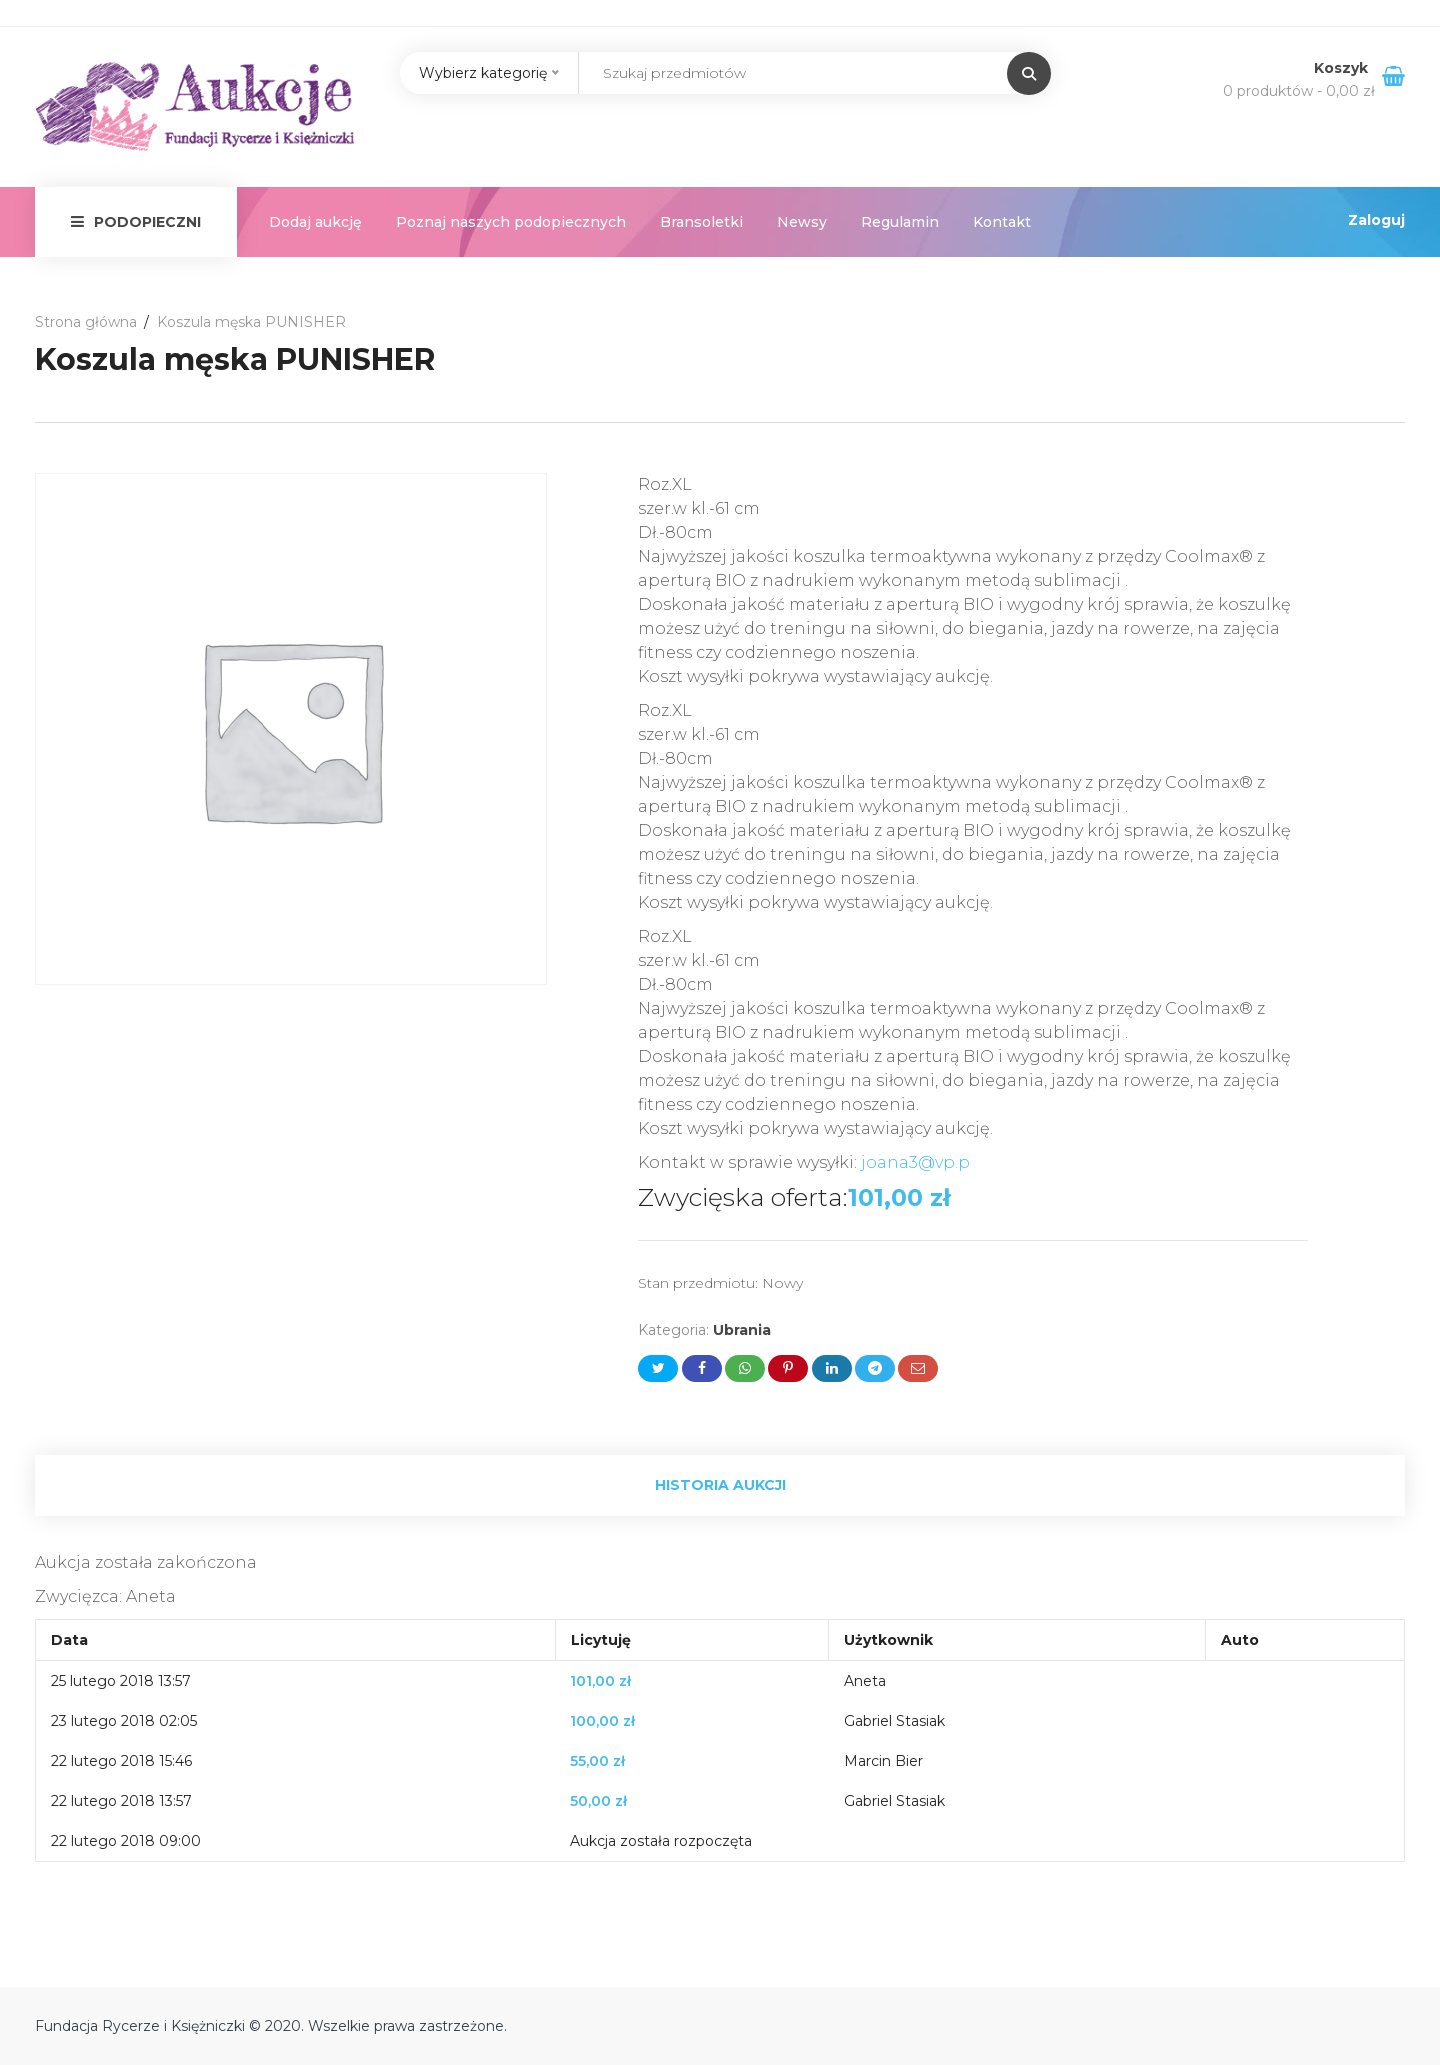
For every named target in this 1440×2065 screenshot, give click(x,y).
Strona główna (86, 322)
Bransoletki (701, 222)
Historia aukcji (720, 1485)
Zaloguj (1376, 220)
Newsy (802, 222)
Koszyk (1343, 68)
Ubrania (742, 1330)
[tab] (720, 1485)
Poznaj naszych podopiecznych (511, 222)
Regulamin (900, 222)
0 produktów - (1299, 91)
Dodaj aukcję (315, 222)
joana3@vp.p (915, 1162)
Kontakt (1002, 222)
